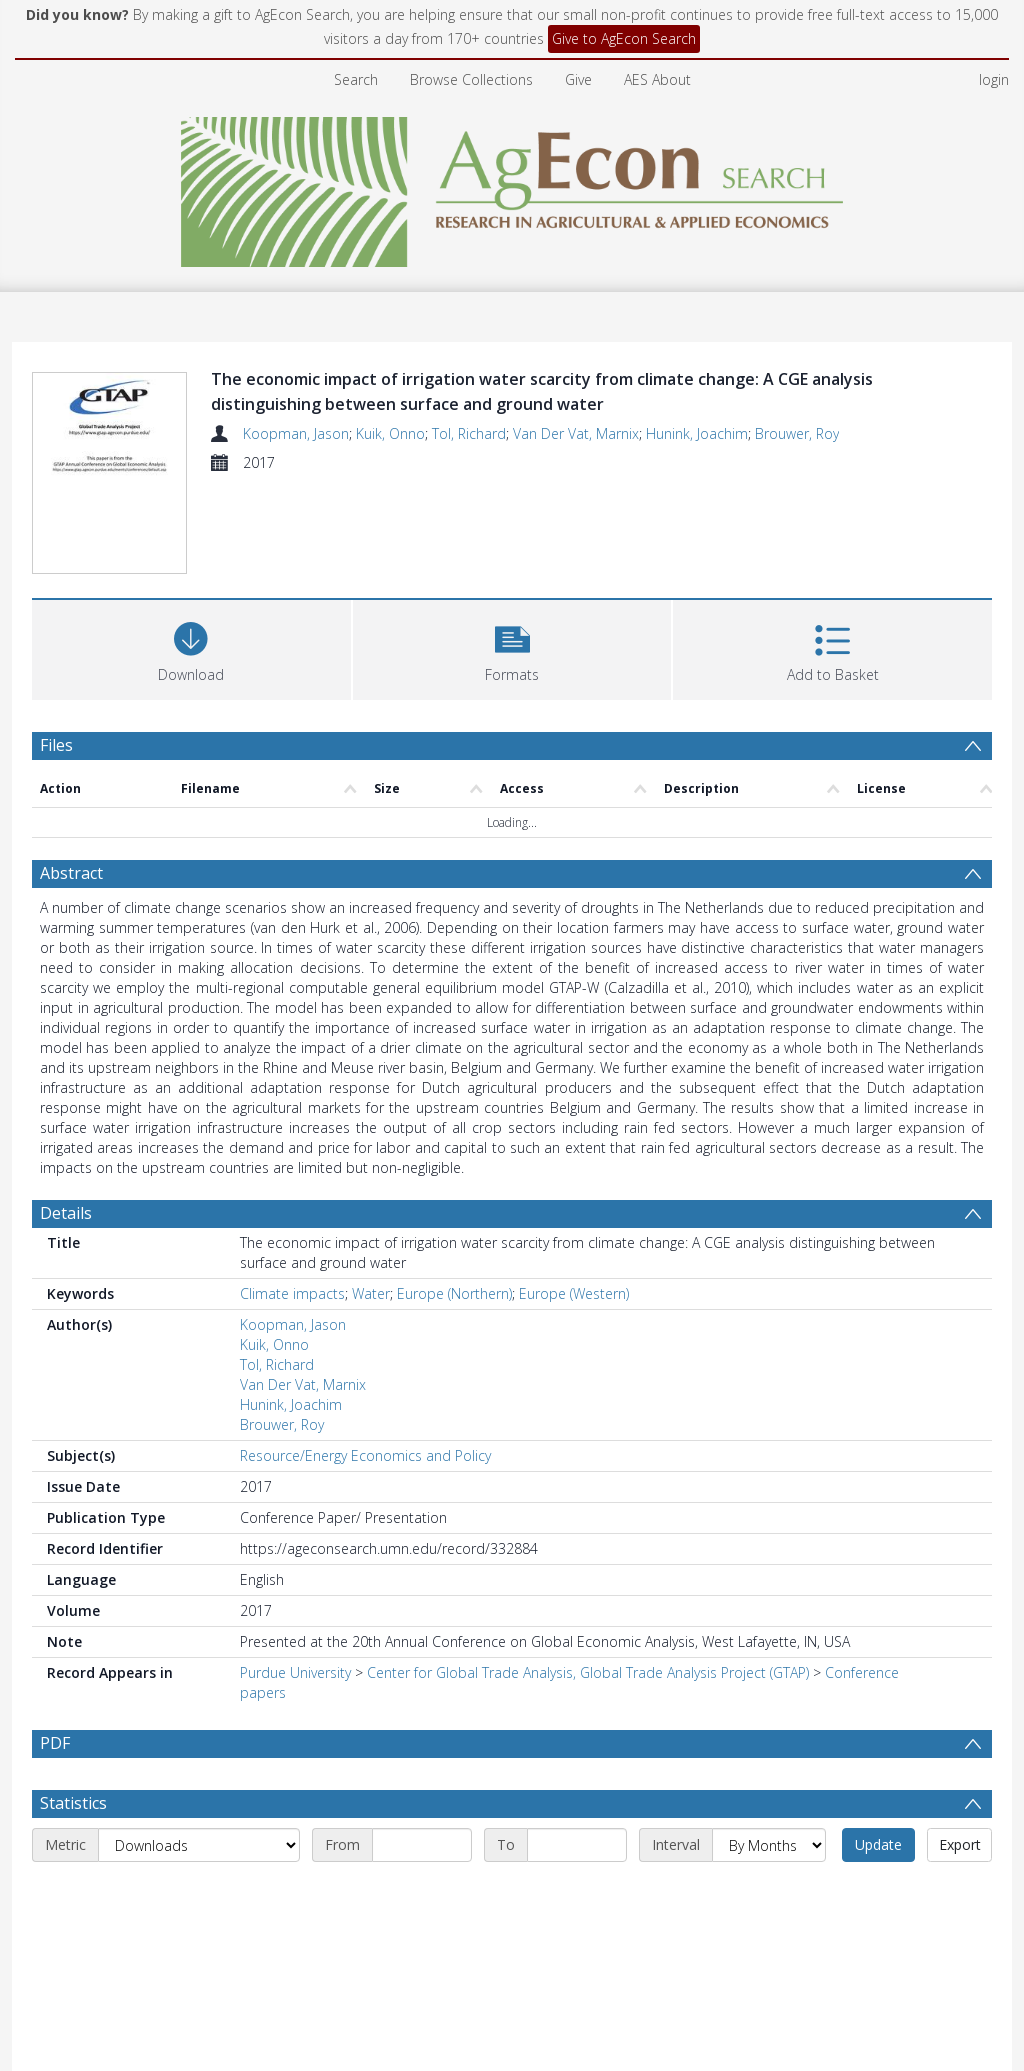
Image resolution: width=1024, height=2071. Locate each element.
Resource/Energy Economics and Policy (365, 1455)
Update (878, 1844)
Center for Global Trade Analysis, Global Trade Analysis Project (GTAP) (588, 1672)
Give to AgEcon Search (624, 38)
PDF (55, 1743)
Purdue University (295, 1672)
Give (578, 79)
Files (56, 745)
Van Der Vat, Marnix (576, 433)
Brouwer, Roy (797, 433)
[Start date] (422, 1845)
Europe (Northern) (454, 1293)
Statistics (73, 1803)
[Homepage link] (512, 186)
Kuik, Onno (390, 433)
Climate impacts (292, 1293)
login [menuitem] (994, 79)
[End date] (577, 1845)
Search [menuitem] (356, 79)
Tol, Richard (469, 433)
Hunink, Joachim (697, 433)
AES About (657, 79)
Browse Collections (471, 79)
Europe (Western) (574, 1293)
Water (371, 1293)
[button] (512, 647)
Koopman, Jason (296, 433)
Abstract (71, 873)
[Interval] (769, 1845)
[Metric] (199, 1845)
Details (66, 1213)
